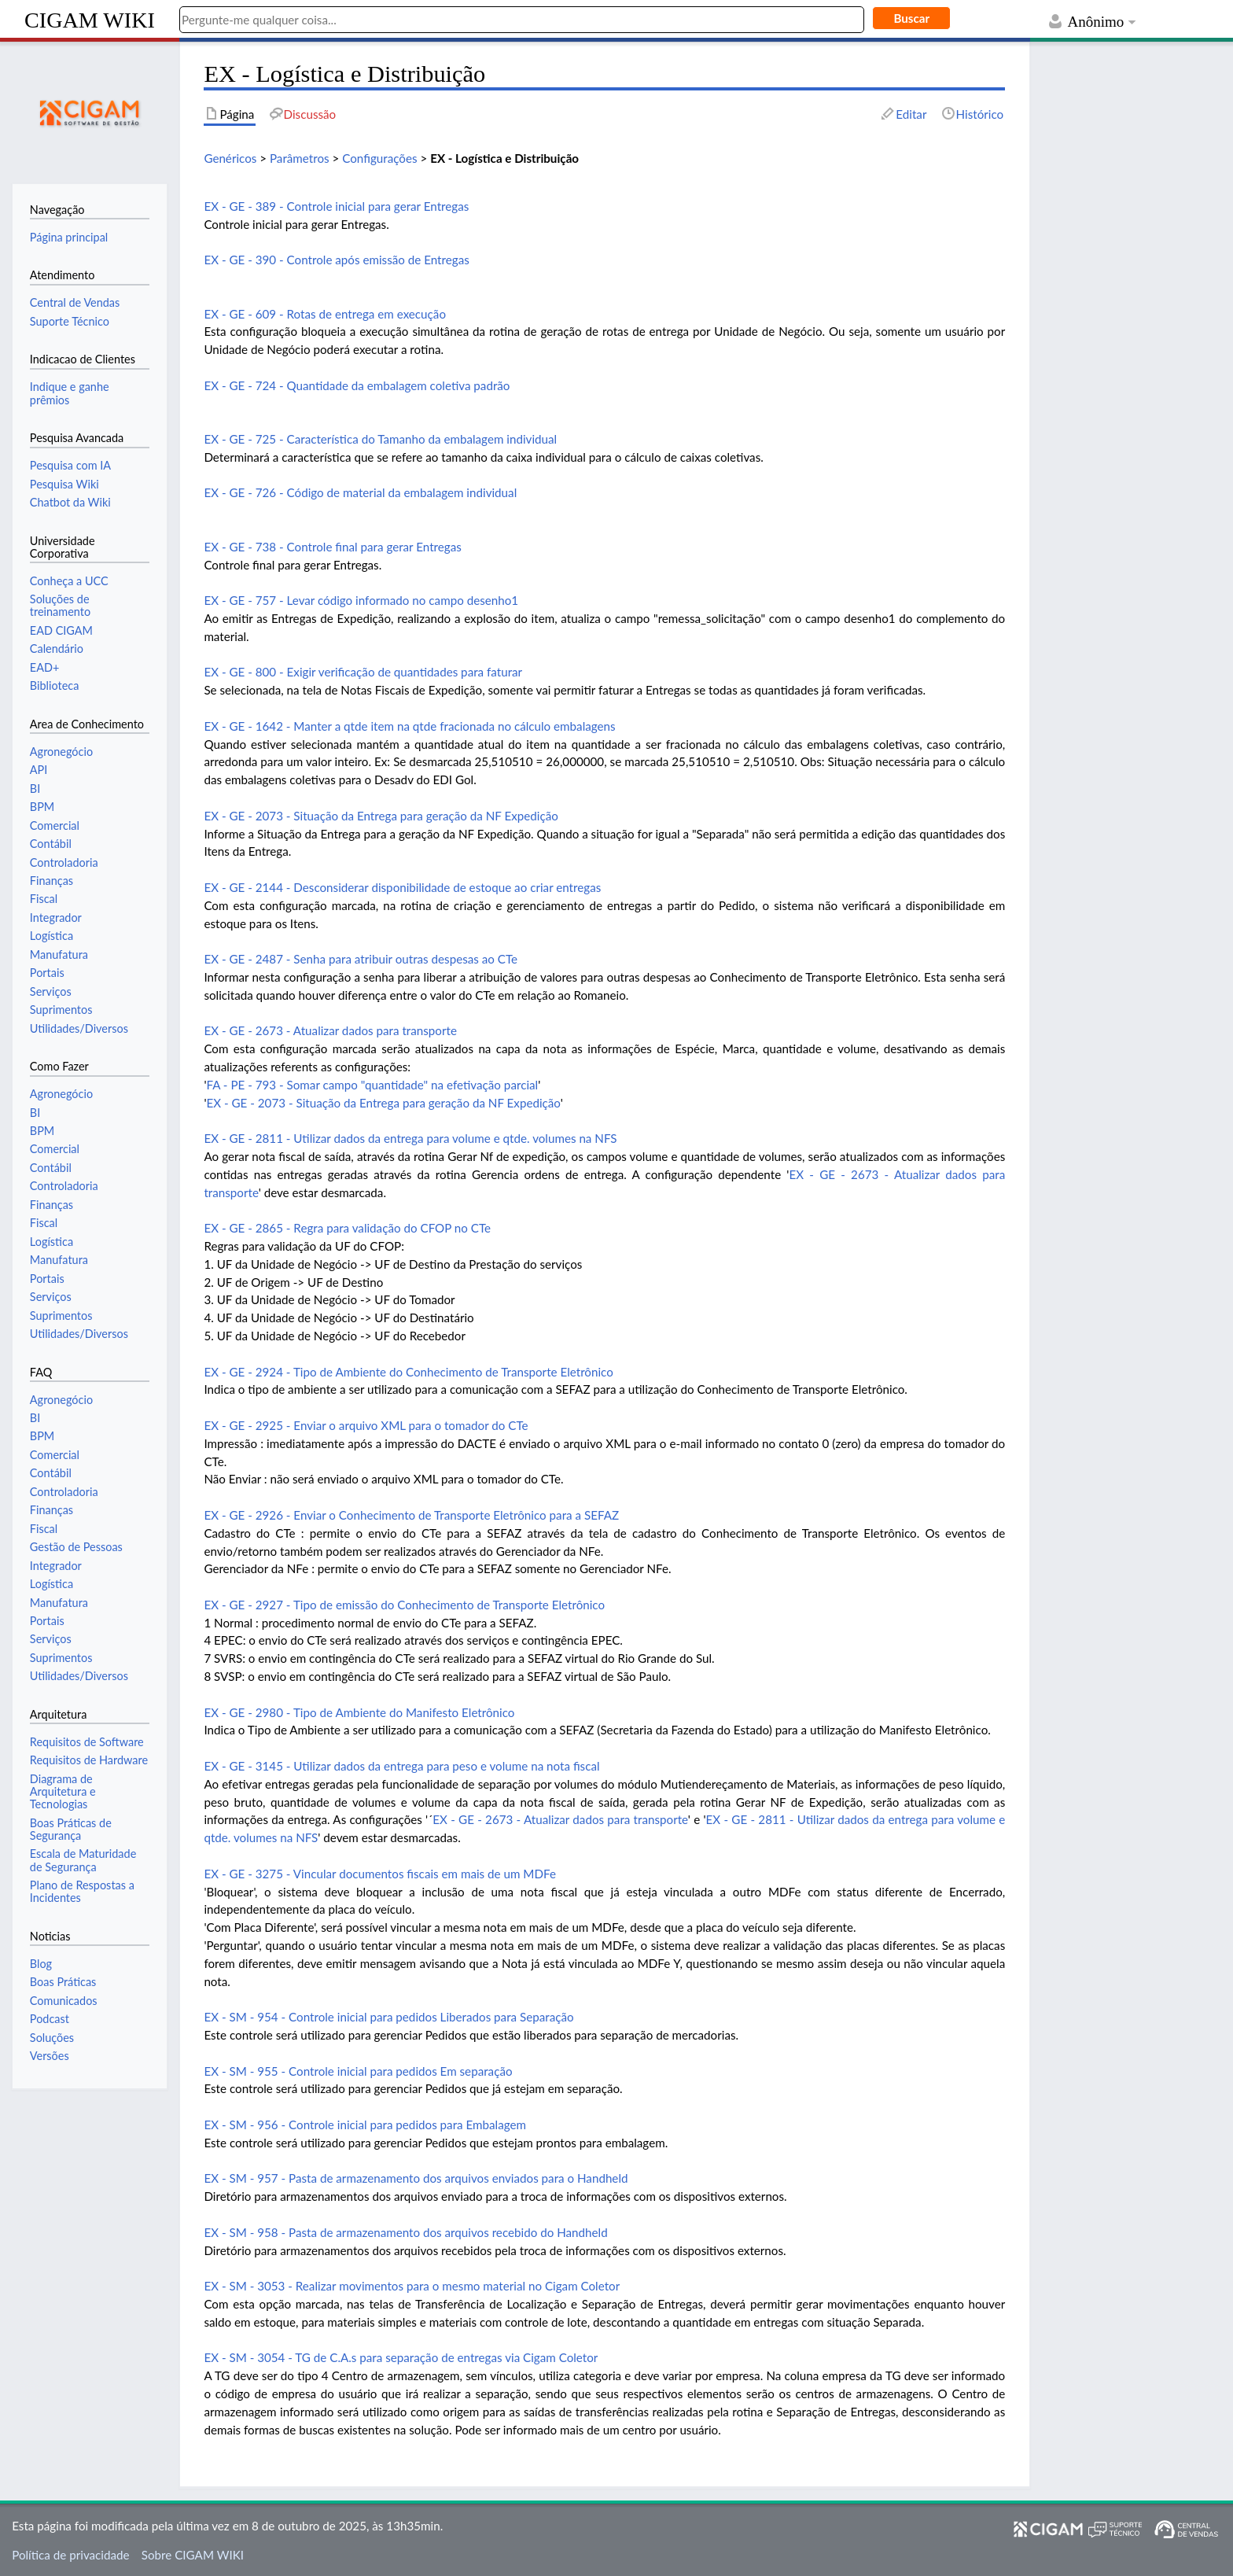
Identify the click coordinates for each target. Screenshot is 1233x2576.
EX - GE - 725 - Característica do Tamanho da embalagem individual (380, 439)
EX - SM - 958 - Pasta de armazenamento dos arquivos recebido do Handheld (405, 2232)
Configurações (379, 158)
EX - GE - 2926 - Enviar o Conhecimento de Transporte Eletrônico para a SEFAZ (411, 1515)
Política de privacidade (70, 2555)
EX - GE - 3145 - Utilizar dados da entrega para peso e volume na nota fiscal (401, 1766)
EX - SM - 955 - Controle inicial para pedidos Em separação (358, 2071)
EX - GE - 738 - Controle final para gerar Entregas (332, 547)
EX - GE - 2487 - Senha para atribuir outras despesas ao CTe (360, 959)
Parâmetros (299, 158)
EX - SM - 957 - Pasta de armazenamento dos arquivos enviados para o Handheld (416, 2178)
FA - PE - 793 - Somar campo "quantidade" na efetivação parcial (372, 1085)
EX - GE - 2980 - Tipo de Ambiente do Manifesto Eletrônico (359, 1712)
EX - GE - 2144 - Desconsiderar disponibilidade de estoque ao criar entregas (402, 887)
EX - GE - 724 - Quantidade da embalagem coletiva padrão (357, 385)
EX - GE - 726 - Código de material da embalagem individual (360, 492)
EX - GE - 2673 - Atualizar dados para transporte (330, 1030)
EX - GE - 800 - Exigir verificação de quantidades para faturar (363, 672)
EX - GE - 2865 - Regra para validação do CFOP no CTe (347, 1228)
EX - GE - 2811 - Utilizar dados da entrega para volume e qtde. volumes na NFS (410, 1138)
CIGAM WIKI (89, 20)
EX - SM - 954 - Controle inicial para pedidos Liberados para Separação (388, 2017)
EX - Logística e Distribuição (504, 158)
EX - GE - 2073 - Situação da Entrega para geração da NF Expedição (381, 816)
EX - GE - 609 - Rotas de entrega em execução (325, 314)
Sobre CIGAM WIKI (193, 2555)
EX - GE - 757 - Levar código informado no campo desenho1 (361, 600)
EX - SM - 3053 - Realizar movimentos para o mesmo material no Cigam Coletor (412, 2286)
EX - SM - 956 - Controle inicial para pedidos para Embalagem (365, 2124)
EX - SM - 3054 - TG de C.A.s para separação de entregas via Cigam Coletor (401, 2357)
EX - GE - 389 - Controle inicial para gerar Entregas (336, 206)
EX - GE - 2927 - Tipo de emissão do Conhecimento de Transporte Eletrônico (404, 1605)
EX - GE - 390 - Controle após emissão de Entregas (336, 259)
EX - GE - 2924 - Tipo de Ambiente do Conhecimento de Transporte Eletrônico (408, 1372)
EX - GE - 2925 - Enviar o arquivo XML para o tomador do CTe (366, 1425)
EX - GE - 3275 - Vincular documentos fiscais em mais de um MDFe (380, 1874)
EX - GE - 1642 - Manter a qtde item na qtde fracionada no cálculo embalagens (409, 726)
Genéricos (230, 158)
